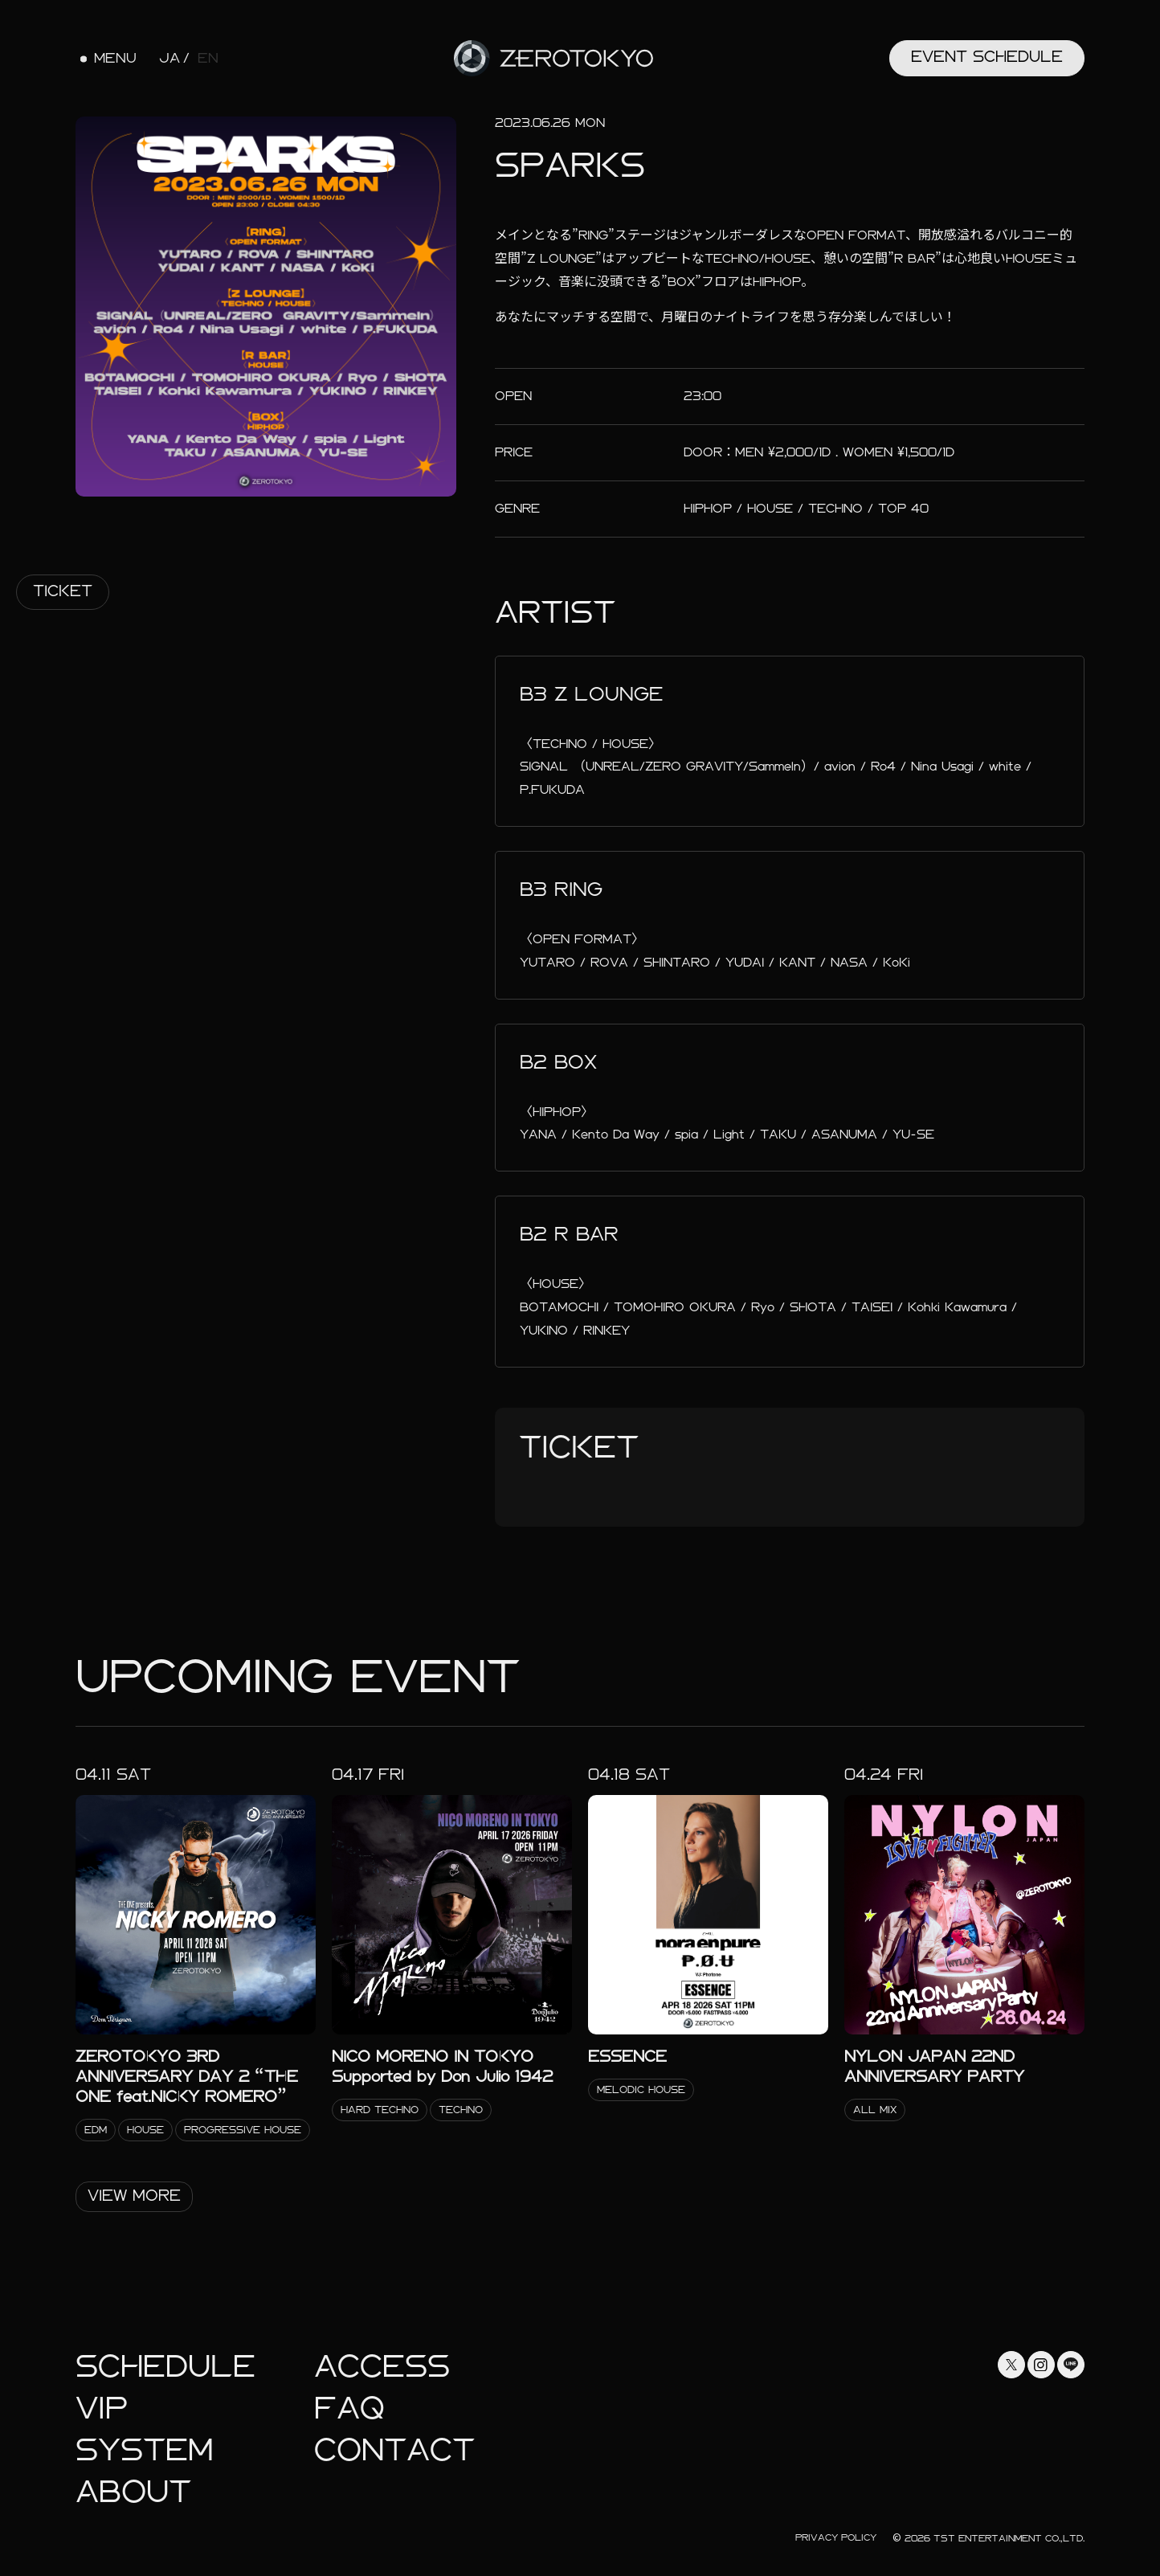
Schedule (165, 2366)
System (144, 2450)
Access (382, 2366)
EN (208, 58)
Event (987, 56)
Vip (102, 2408)
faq (349, 2408)
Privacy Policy (835, 2537)
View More (134, 2195)
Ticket (62, 591)
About (133, 2492)
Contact (394, 2450)
